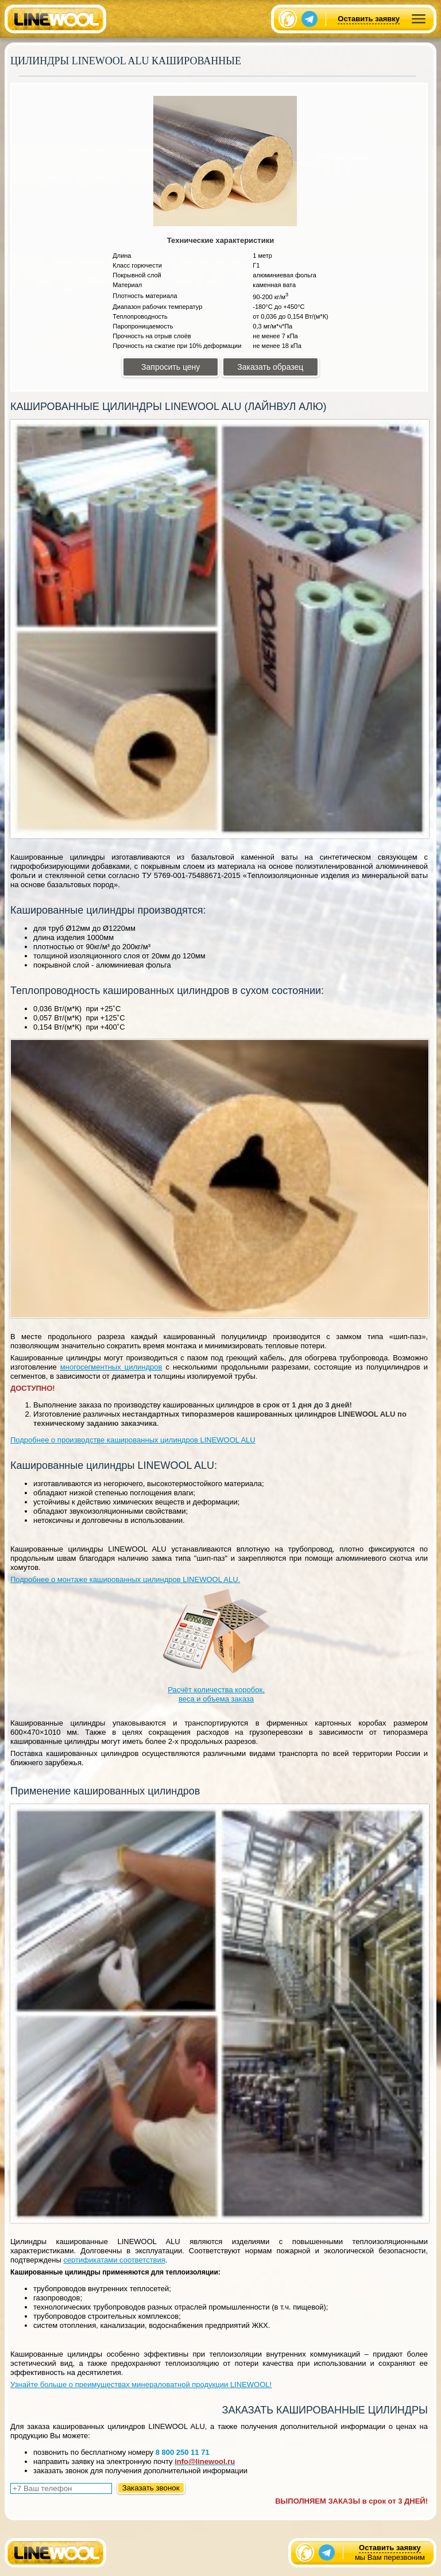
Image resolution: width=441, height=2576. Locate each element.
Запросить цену (170, 367)
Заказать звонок (151, 2488)
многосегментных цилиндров (111, 1367)
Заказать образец (270, 367)
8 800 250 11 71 (183, 2452)
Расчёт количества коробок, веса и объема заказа (216, 1645)
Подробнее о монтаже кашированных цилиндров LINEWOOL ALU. (125, 1579)
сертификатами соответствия (114, 2260)
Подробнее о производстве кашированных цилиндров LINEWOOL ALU (133, 1440)
